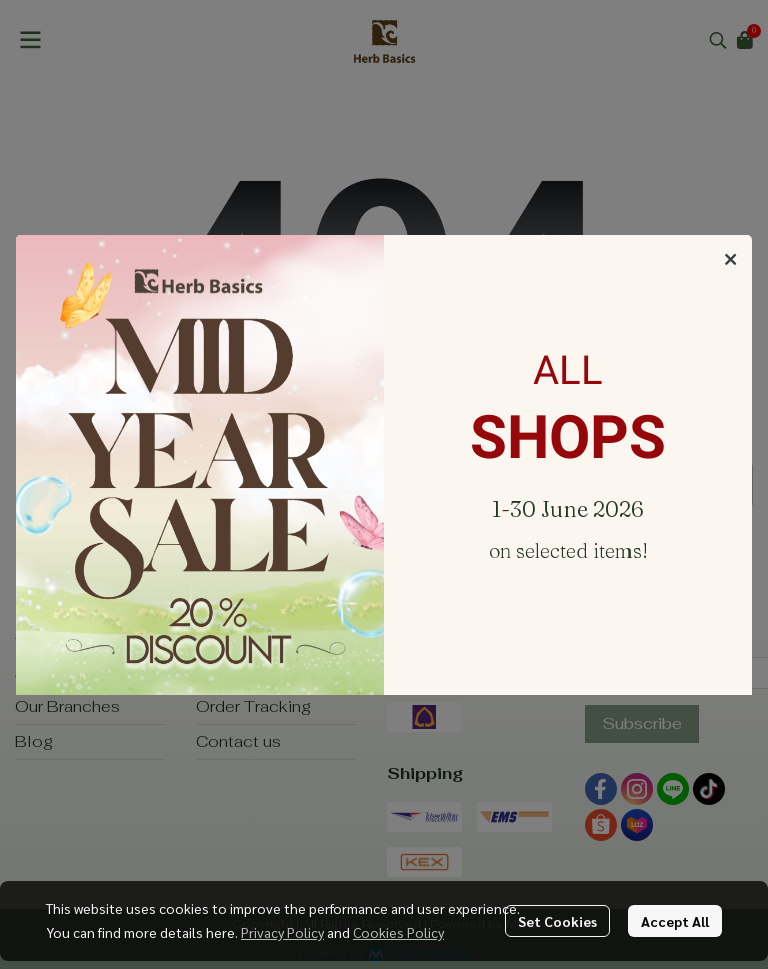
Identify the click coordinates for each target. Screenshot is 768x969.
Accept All (675, 921)
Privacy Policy (282, 932)
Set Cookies (557, 921)
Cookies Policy (398, 932)
